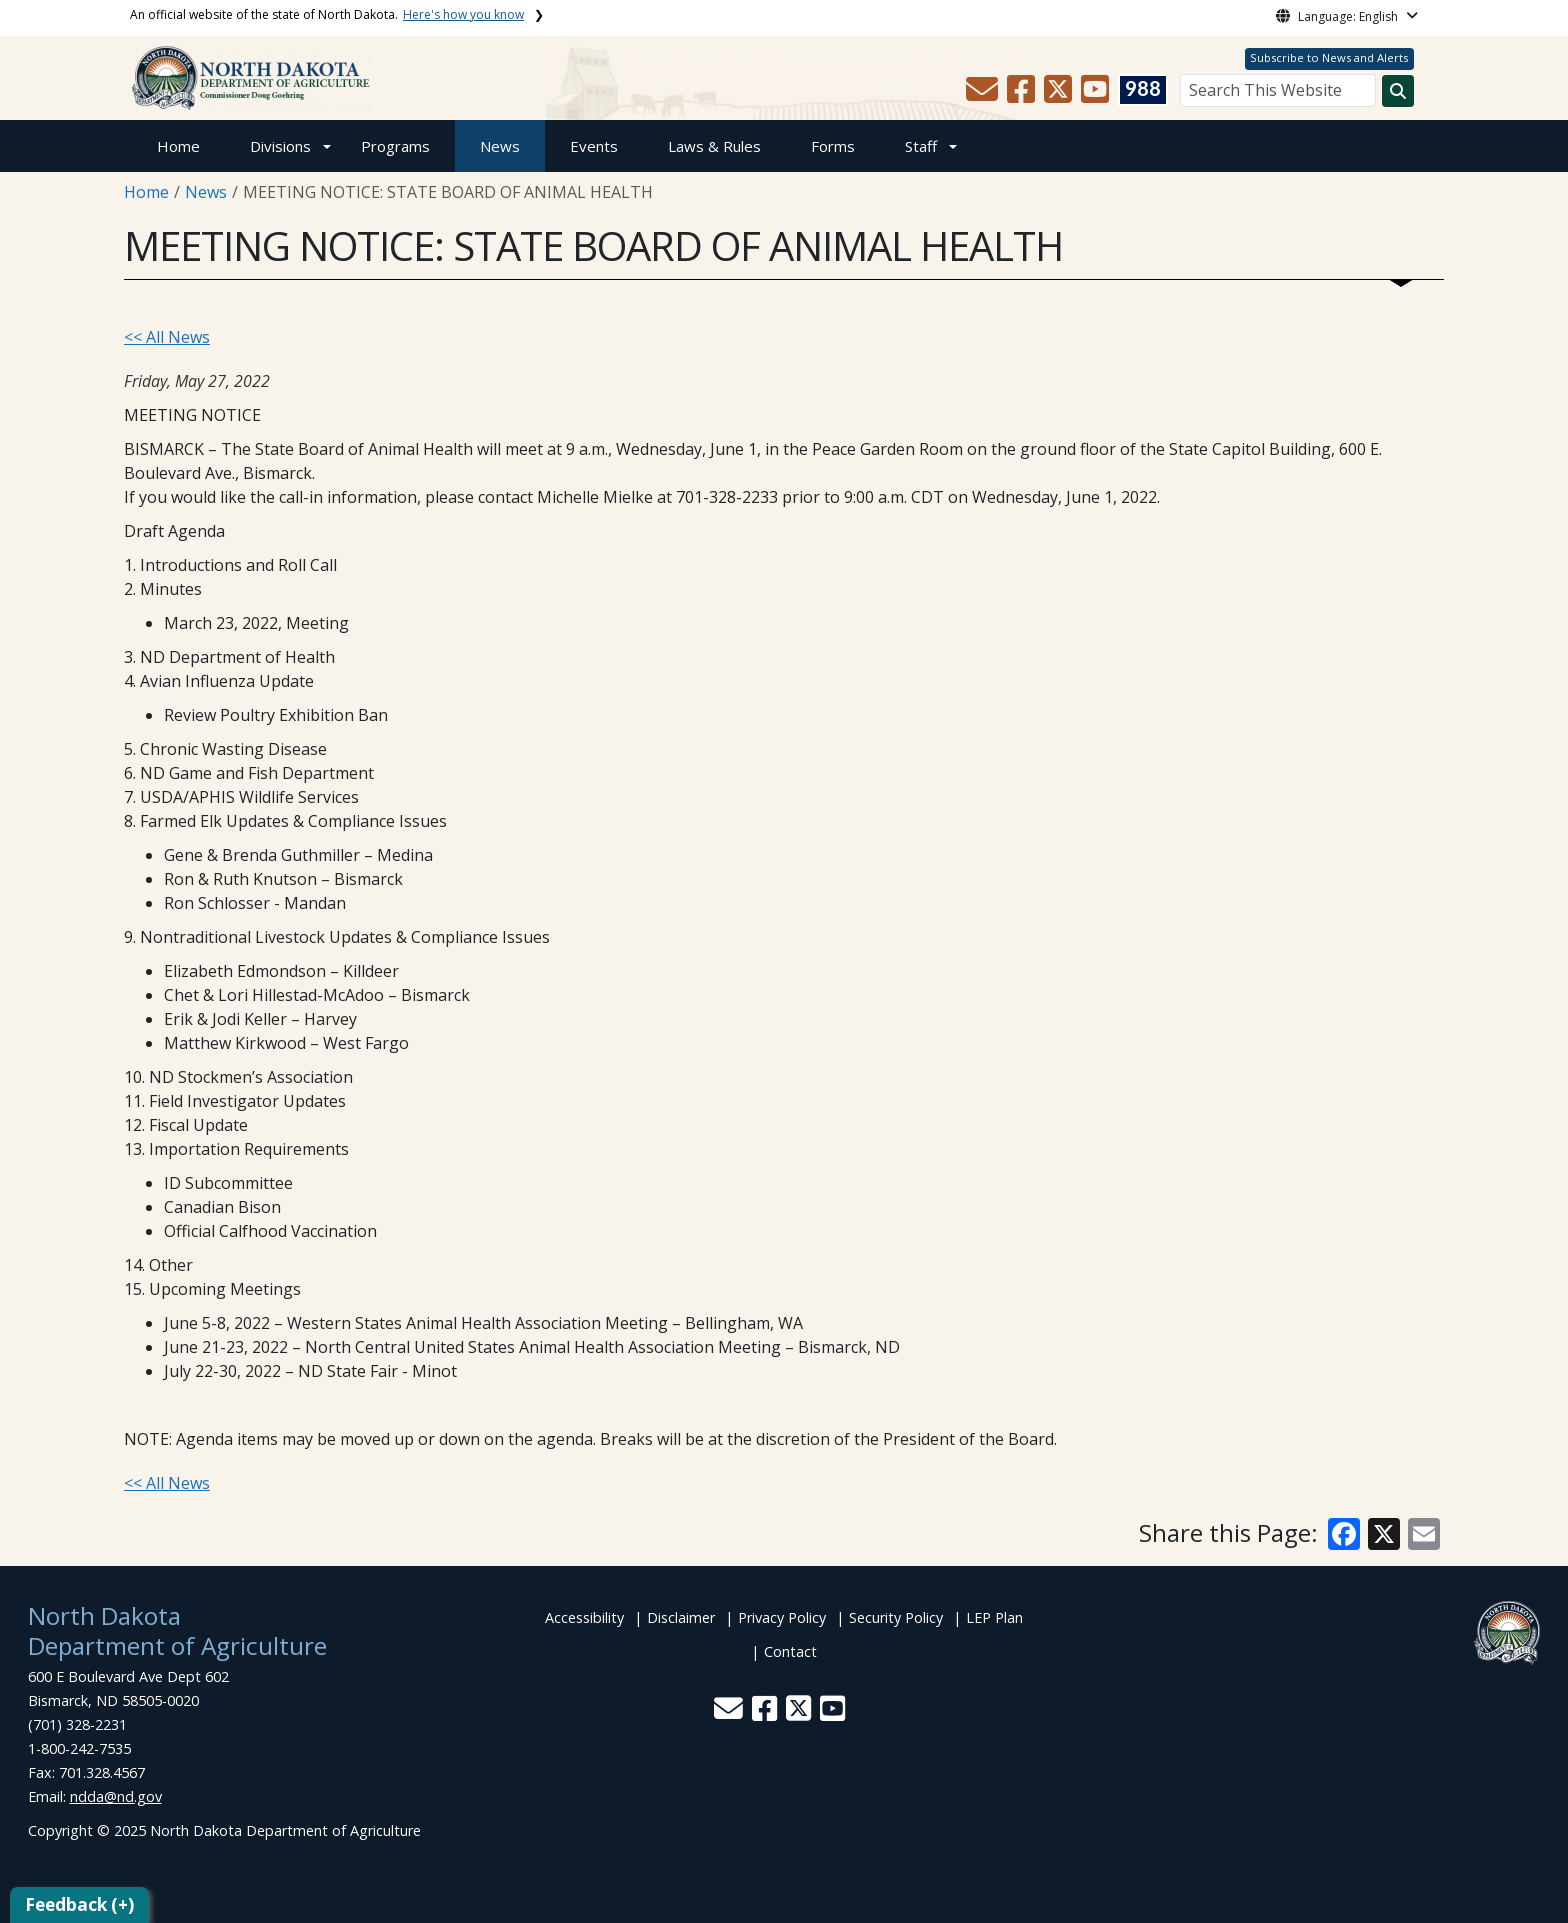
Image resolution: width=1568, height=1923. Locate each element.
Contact (790, 1651)
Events (594, 146)
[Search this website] (1398, 91)
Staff (921, 146)
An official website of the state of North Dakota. (327, 14)
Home (178, 146)
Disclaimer (681, 1617)
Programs (395, 146)
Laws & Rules (714, 146)
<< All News (167, 337)
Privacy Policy (782, 1617)
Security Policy (896, 1617)
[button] (984, 95)
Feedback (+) (79, 1904)
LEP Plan (994, 1617)
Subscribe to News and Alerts (1329, 57)
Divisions (280, 146)
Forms (833, 146)
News (500, 146)
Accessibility (584, 1617)
